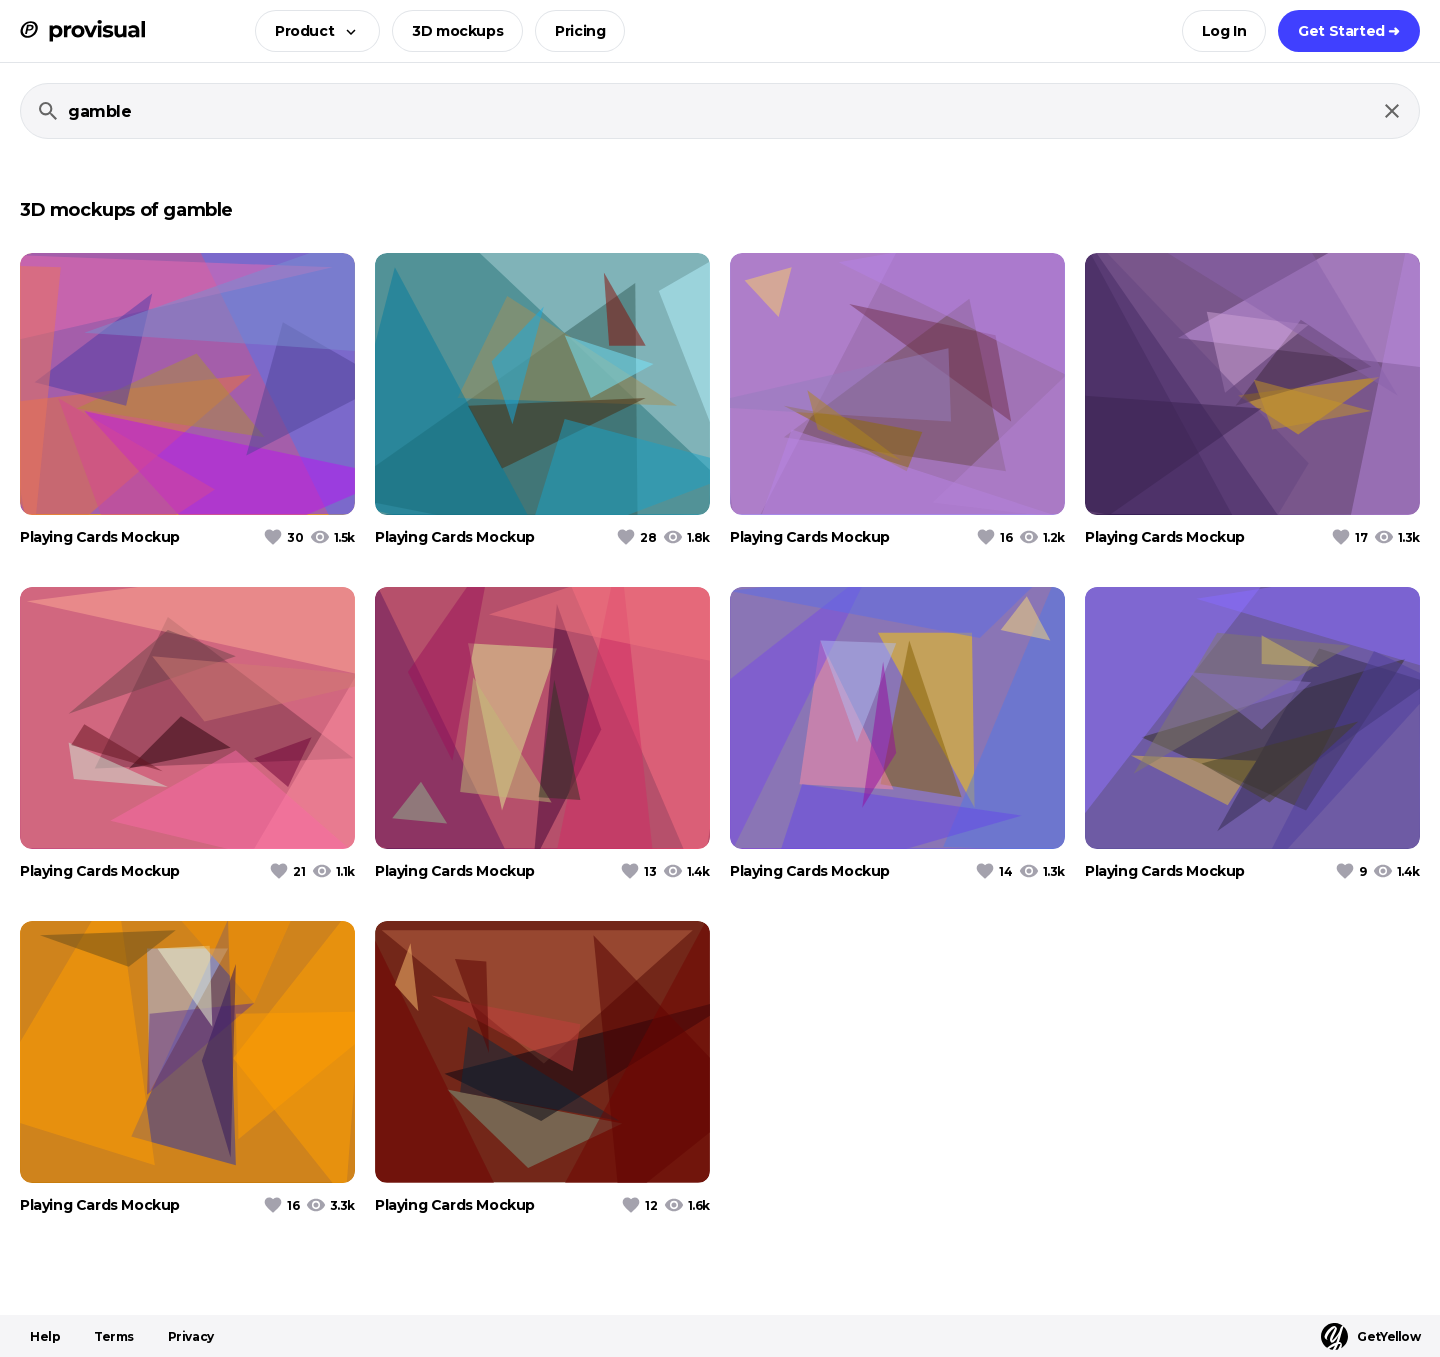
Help (45, 1336)
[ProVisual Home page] (82, 31)
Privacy (191, 1336)
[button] (311, 31)
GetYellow (1370, 1336)
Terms (114, 1336)
